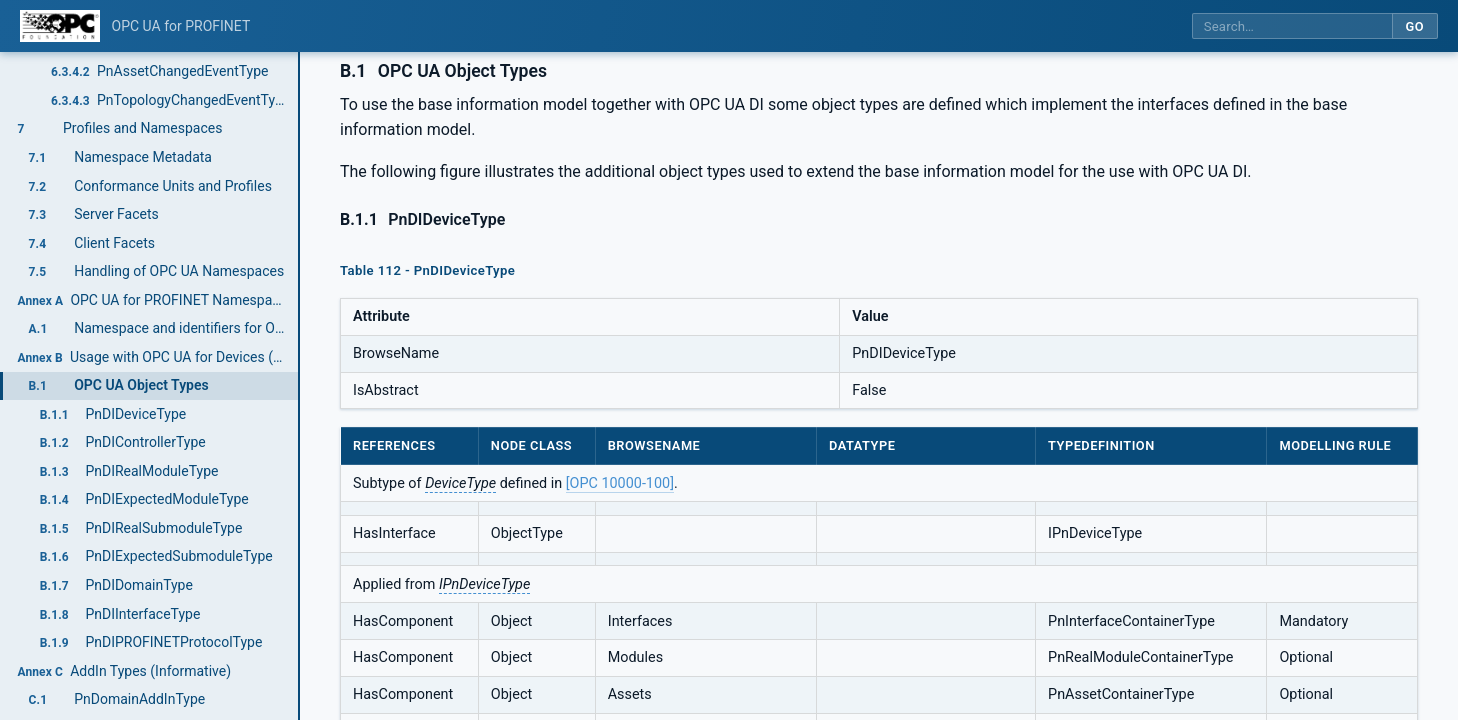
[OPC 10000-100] (620, 483)
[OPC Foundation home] (60, 26)
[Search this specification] (1292, 26)
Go (1414, 26)
